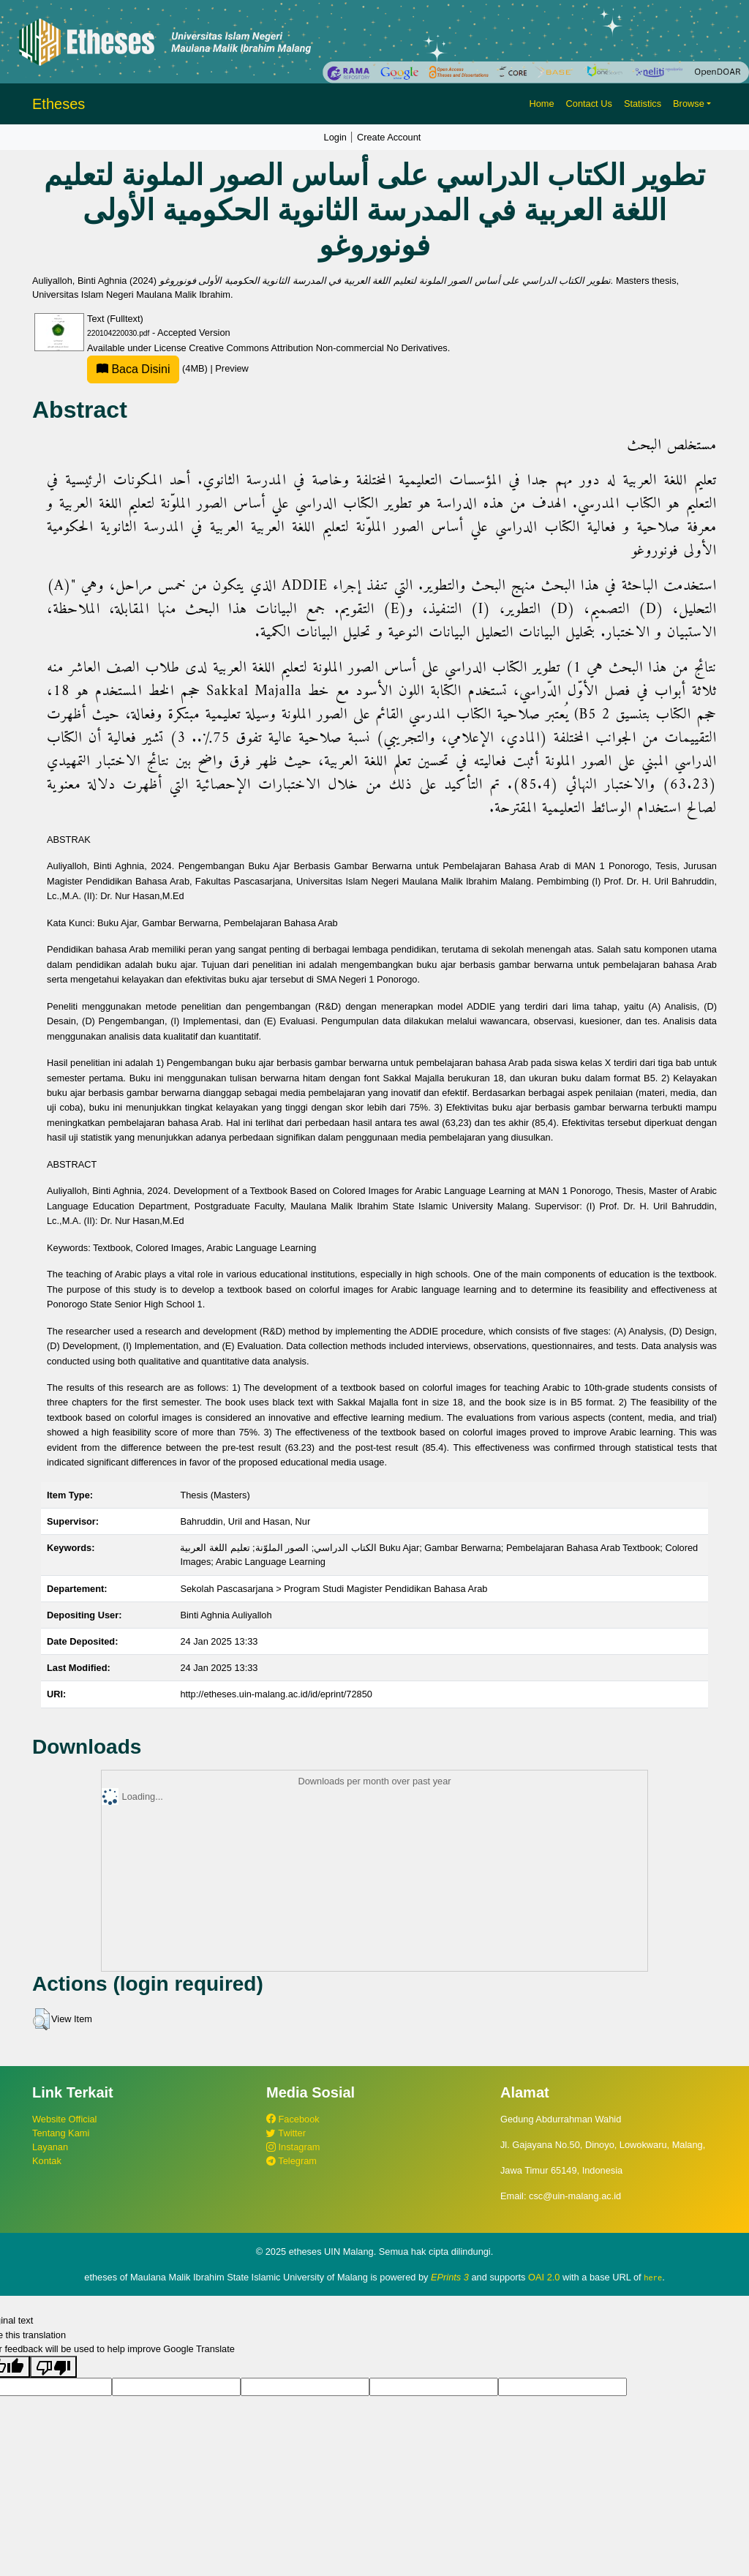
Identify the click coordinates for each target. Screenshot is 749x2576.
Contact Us (589, 103)
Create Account (389, 137)
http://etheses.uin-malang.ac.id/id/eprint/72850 (276, 1694)
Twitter (286, 2133)
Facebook (293, 2119)
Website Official (64, 2119)
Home (541, 103)
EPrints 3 (450, 2277)
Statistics (642, 103)
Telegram (291, 2160)
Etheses (58, 104)
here (653, 2277)
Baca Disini (133, 369)
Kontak (46, 2160)
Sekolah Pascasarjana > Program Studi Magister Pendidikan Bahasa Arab (333, 1588)
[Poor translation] (53, 2367)
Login (335, 137)
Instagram (293, 2146)
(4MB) (148, 368)
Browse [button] (688, 103)
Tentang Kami (60, 2133)
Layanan (50, 2146)
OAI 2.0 (544, 2277)
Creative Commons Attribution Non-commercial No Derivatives (318, 347)
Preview (232, 368)
